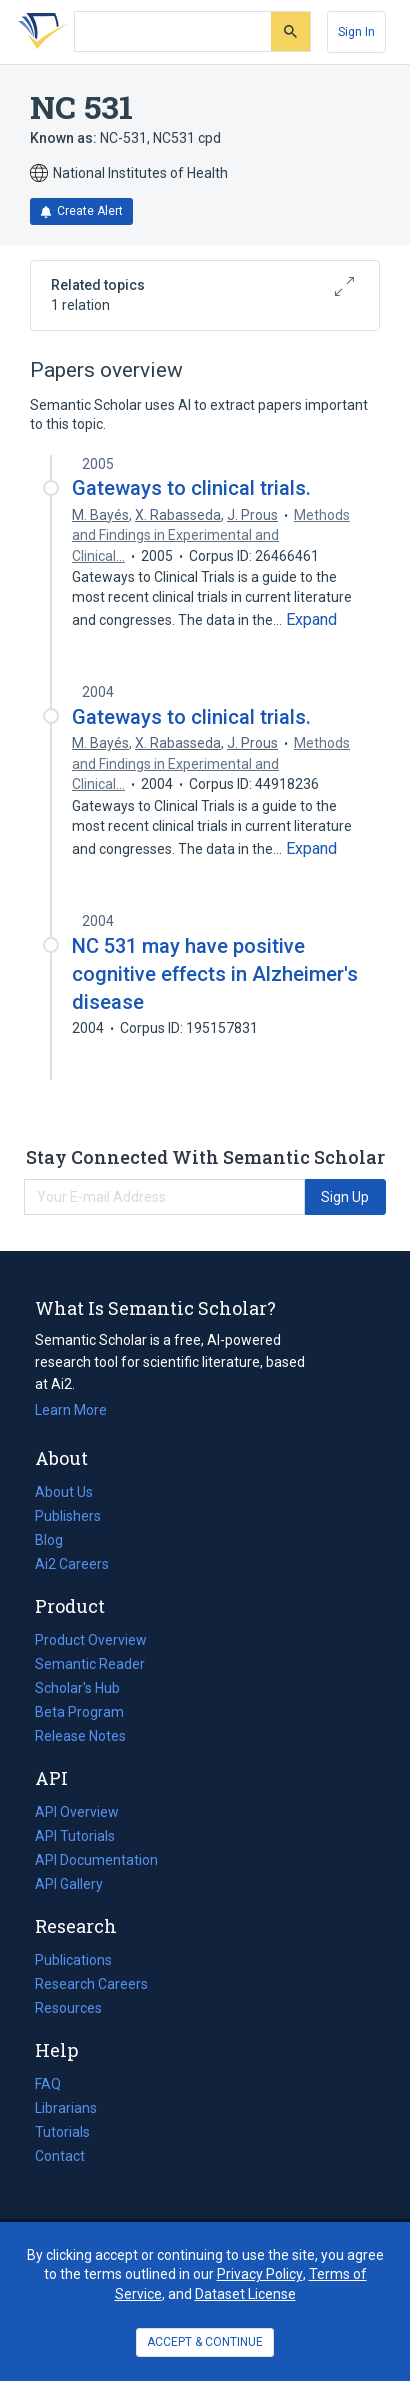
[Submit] (290, 31)
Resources (68, 2008)
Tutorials (62, 2132)
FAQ (48, 2084)
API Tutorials (75, 1836)
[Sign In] (356, 32)
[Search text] (173, 32)
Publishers (68, 1516)
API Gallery (69, 1884)
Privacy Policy (260, 2274)
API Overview (77, 1812)
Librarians (66, 2108)
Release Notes (80, 1736)
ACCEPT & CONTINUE (205, 2342)
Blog (57, 1540)
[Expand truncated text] (311, 620)
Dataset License (245, 2294)
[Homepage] (39, 32)
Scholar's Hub (77, 1688)
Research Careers (91, 1984)
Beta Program (79, 1712)
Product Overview (91, 1640)
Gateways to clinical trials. (191, 488)
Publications (73, 1960)
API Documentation (96, 1860)
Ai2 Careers (72, 1564)
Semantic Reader (90, 1664)
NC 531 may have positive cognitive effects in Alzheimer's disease (215, 974)
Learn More (71, 1410)
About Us (64, 1492)
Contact (60, 2156)
